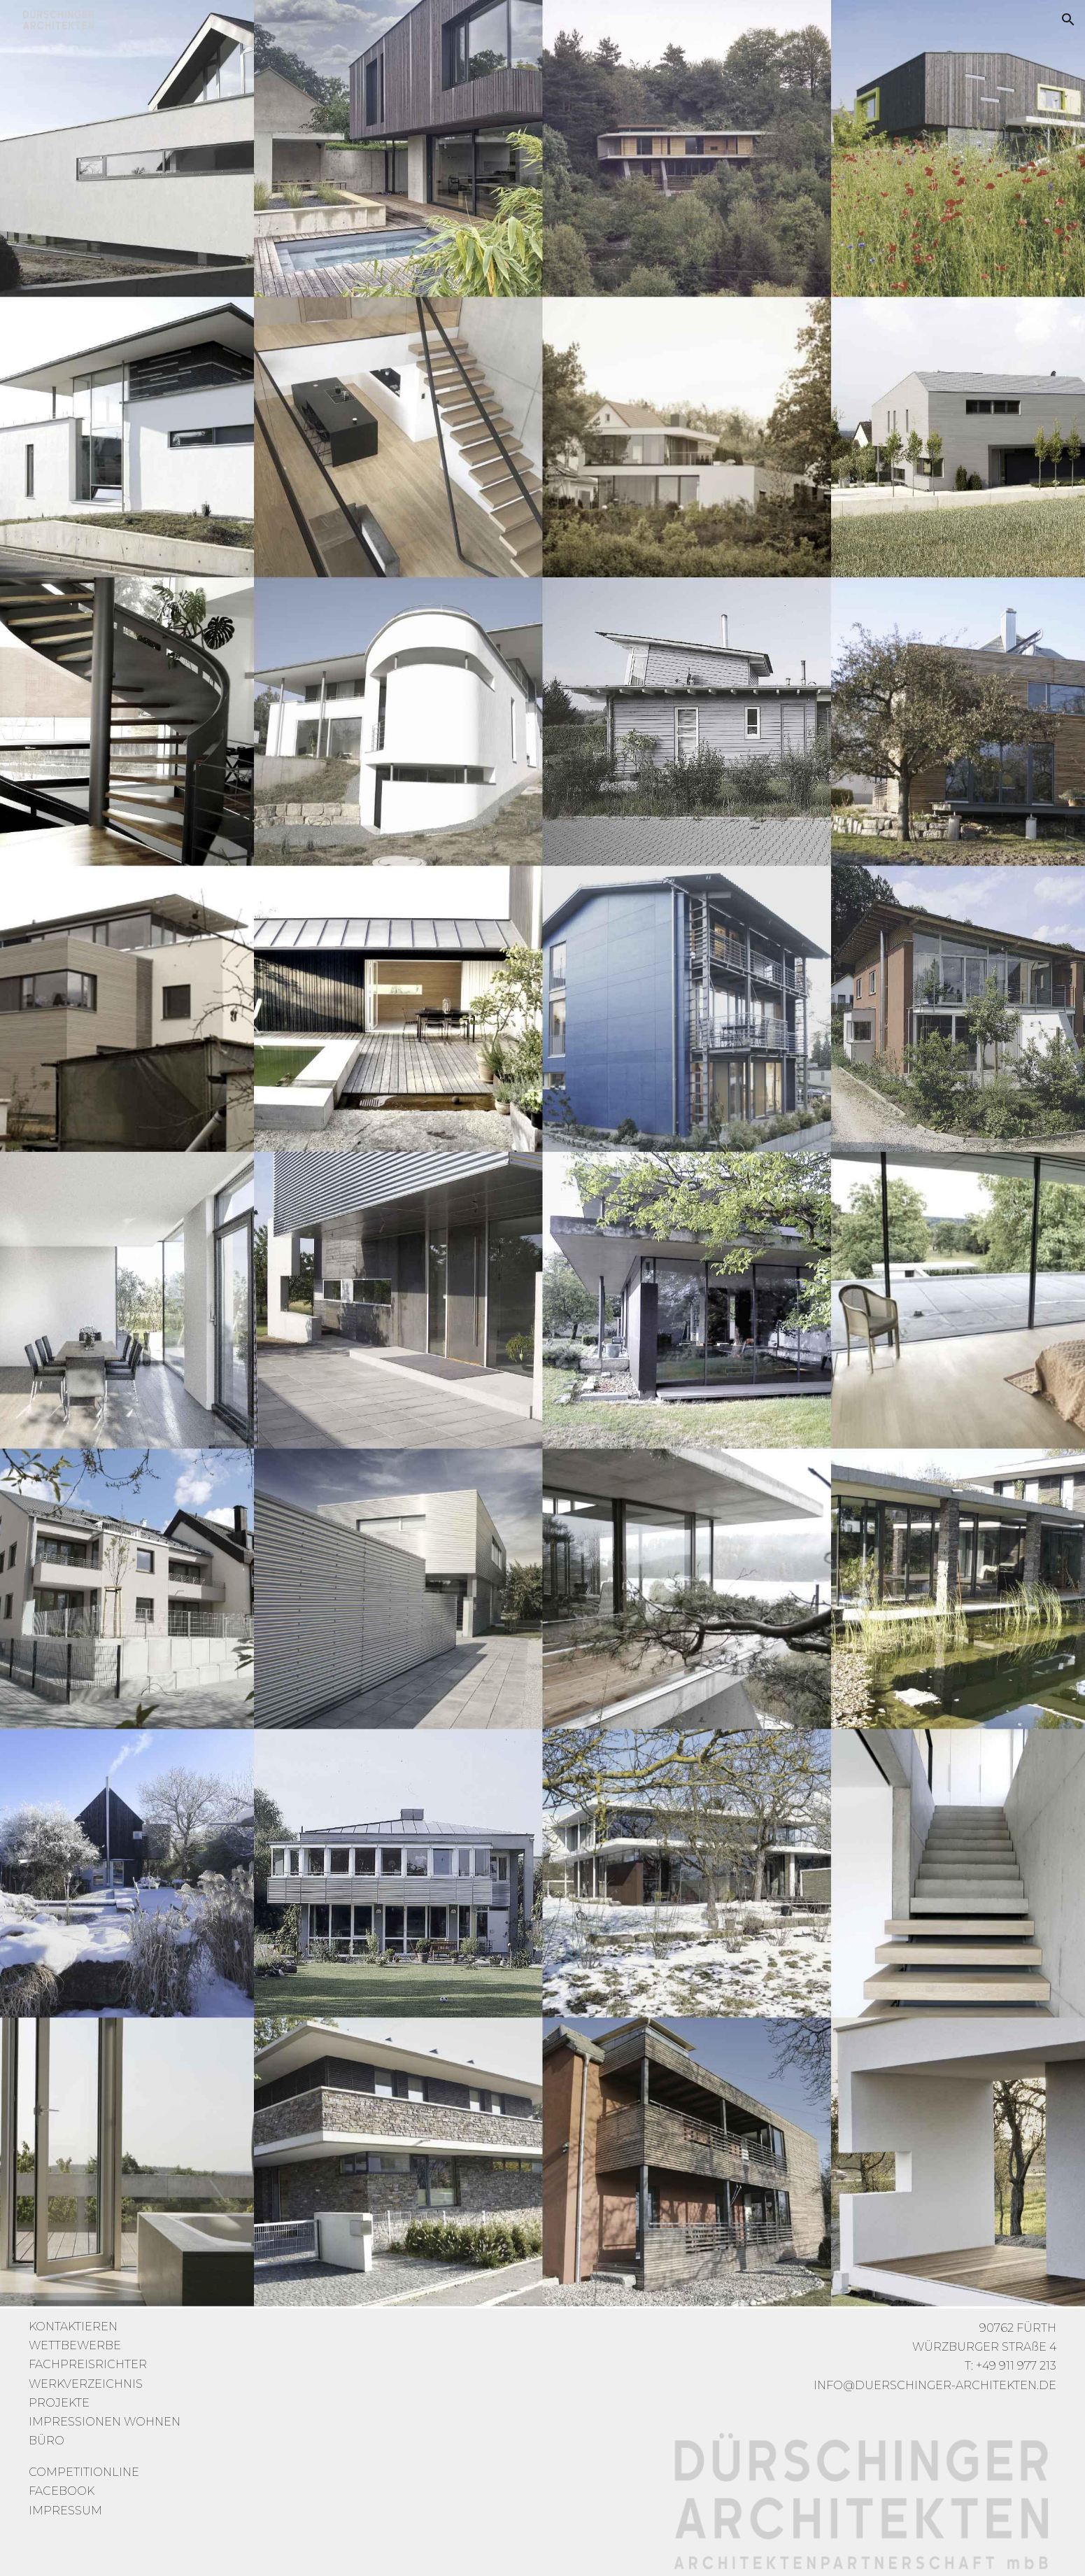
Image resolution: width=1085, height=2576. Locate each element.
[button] (1068, 19)
